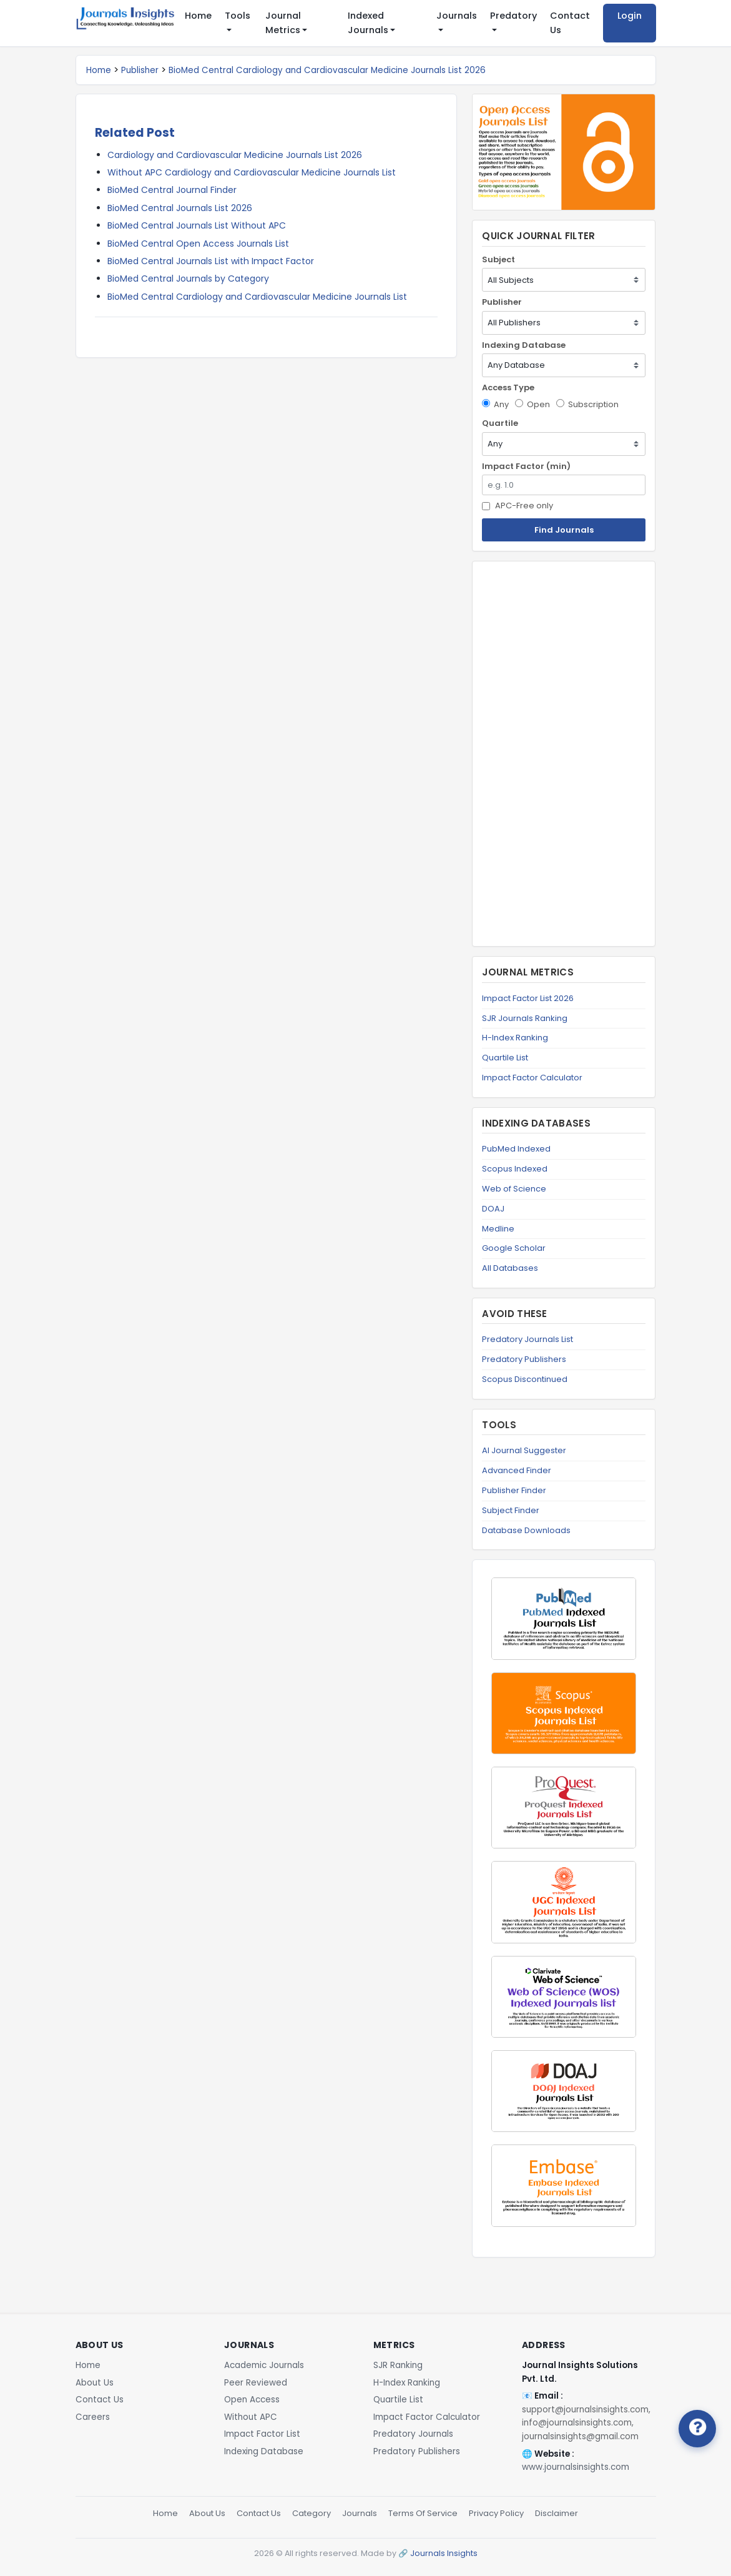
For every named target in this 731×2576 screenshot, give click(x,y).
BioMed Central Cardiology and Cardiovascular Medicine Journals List (257, 296)
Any (495, 404)
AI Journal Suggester (524, 1450)
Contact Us (570, 22)
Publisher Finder (514, 1490)
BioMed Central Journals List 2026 (179, 208)
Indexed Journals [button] (368, 22)
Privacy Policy (496, 2513)
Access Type (508, 387)
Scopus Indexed (514, 1169)
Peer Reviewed (255, 2383)
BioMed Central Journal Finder (172, 190)
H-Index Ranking (515, 1038)
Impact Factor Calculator (532, 1077)
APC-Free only (517, 505)
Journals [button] (456, 15)
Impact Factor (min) (526, 466)
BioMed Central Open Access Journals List (198, 243)
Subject (498, 259)
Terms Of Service (423, 2513)
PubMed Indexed (516, 1149)
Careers (93, 2417)
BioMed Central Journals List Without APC (196, 225)
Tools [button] (237, 15)
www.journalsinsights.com (575, 2467)
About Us (95, 2383)
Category (311, 2513)
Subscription (587, 404)
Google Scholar (514, 1248)
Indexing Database (524, 345)
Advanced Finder (516, 1470)
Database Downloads (526, 1530)
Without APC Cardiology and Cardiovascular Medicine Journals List (251, 172)
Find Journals (564, 530)
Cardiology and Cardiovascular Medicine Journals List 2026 (234, 155)
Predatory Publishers (524, 1359)
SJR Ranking (398, 2365)
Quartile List (505, 1057)
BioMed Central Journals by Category (188, 278)
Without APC (250, 2417)
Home (198, 15)
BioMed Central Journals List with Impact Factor (210, 261)
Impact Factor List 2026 (528, 998)
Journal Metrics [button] (283, 22)
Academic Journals (264, 2365)
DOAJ (493, 1209)
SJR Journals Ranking (524, 1018)
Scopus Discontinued (524, 1379)
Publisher (140, 70)
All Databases (510, 1268)
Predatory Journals (413, 2434)
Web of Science (514, 1189)
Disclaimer (556, 2513)
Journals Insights (444, 2553)
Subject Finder (510, 1510)
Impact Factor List (262, 2434)
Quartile (500, 423)
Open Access (252, 2400)
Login (629, 15)
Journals (359, 2513)
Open (532, 404)
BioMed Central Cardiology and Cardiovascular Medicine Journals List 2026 (327, 70)
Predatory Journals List (527, 1339)
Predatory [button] (513, 15)
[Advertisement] (564, 753)
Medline (498, 1229)
